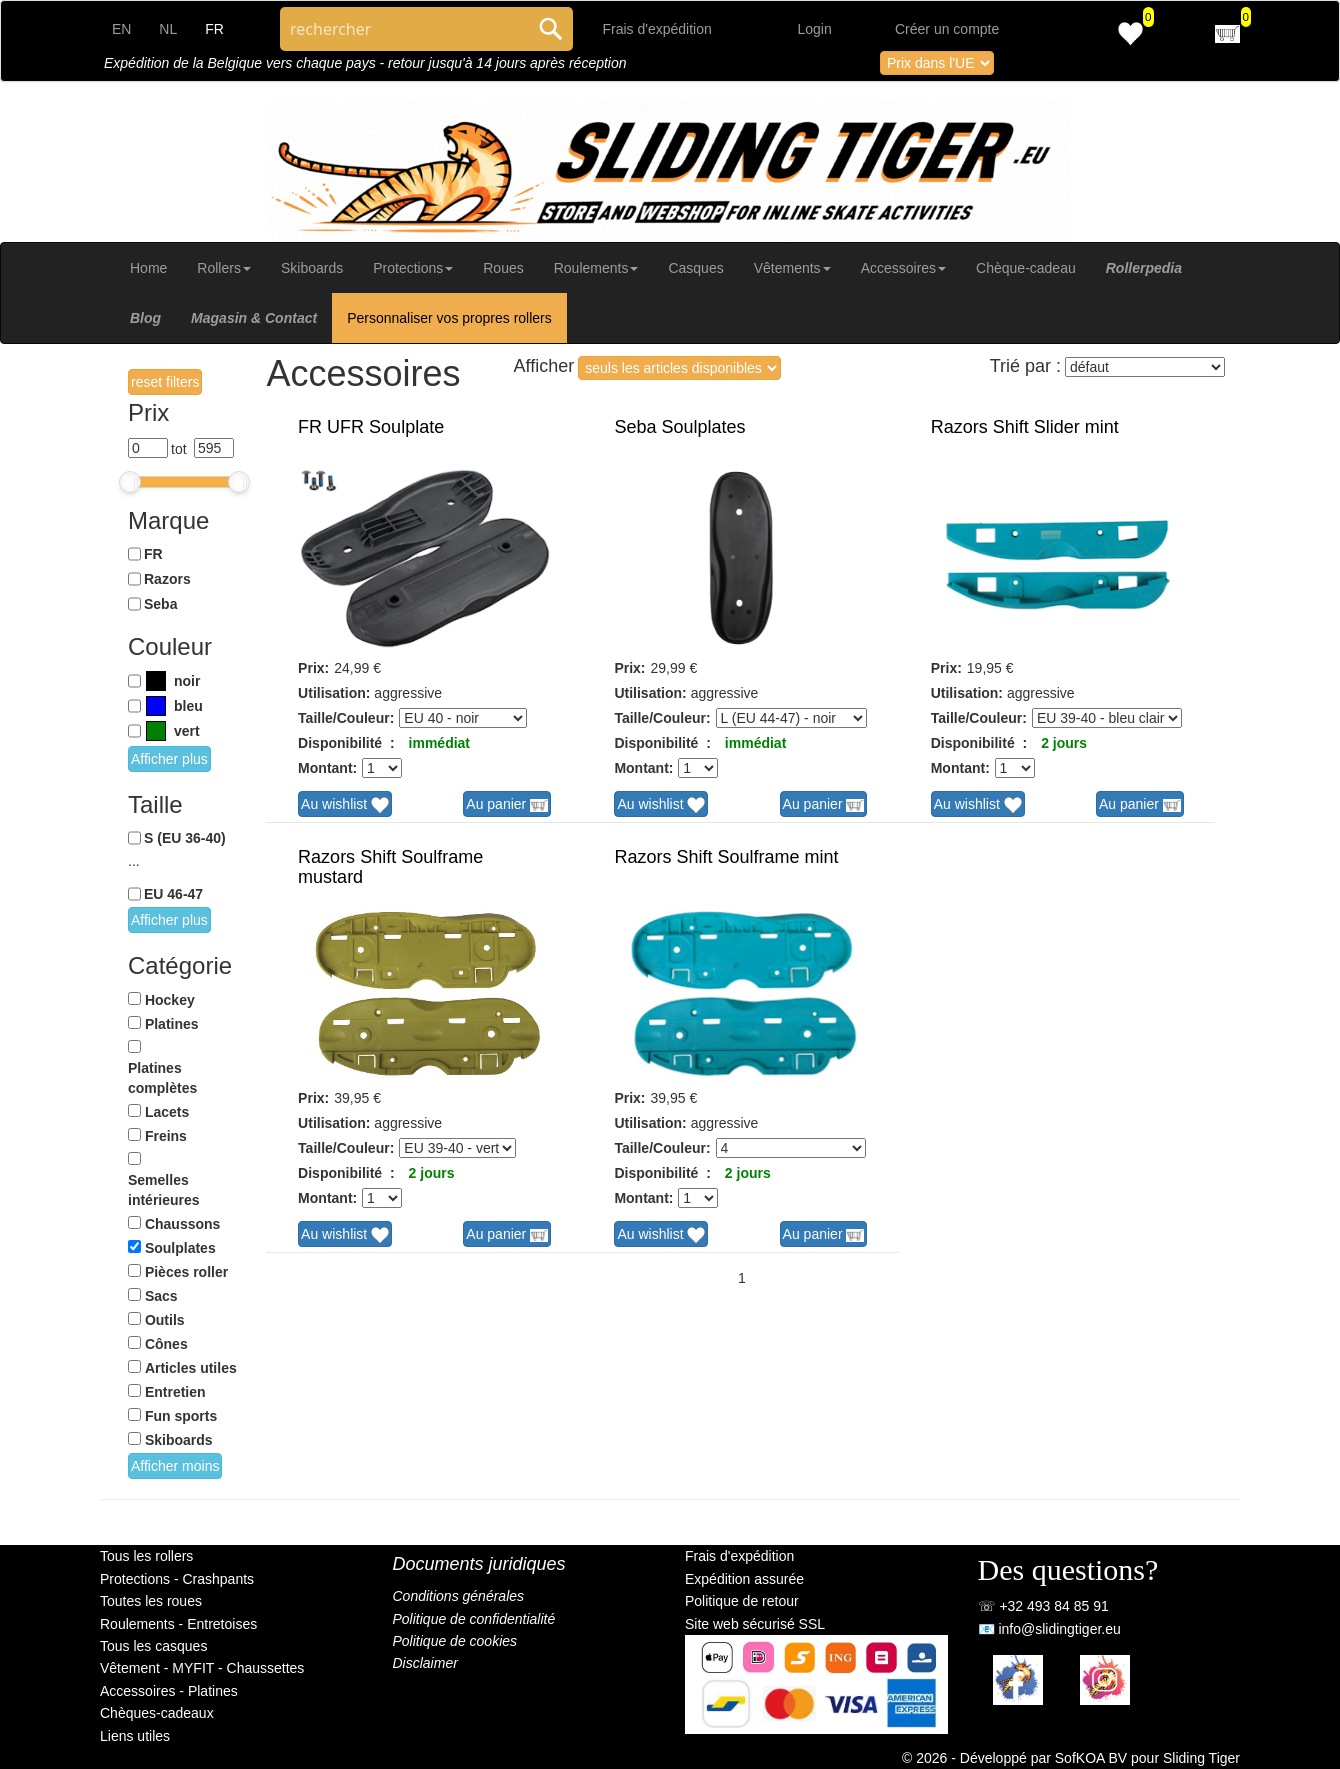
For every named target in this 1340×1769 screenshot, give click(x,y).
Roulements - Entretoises (178, 1624)
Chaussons (182, 1224)
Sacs (161, 1296)
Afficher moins (175, 1466)
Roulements (596, 268)
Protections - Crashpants (177, 1579)
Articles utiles (191, 1368)
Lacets (167, 1112)
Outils (165, 1320)
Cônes (166, 1344)
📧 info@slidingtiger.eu (1049, 1629)
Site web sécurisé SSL (755, 1624)
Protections (413, 268)
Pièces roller (186, 1272)
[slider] (130, 482)
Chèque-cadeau (1026, 268)
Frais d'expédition (657, 29)
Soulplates (180, 1248)
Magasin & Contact (254, 318)
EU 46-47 (173, 894)
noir (187, 681)
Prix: (313, 668)
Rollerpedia (1144, 268)
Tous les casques (153, 1646)
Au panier (507, 805)
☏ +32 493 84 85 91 (1043, 1606)
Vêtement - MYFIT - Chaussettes (202, 1668)
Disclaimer (425, 1663)
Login (815, 29)
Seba (160, 604)
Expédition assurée (744, 1579)
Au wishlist (345, 805)
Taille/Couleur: (346, 718)
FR (153, 554)
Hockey (170, 1000)
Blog (145, 318)
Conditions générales (459, 1596)
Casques (695, 268)
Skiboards (312, 268)
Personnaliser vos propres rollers (449, 318)
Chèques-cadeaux (157, 1713)
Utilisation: (334, 693)
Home (148, 268)
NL (168, 29)
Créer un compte (947, 29)
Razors (167, 579)
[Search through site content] (404, 29)
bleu (188, 706)
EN (121, 29)
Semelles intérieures (164, 1190)
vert (187, 731)
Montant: (327, 768)
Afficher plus (169, 759)
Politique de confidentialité (474, 1619)
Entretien (175, 1392)
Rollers (224, 268)
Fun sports (181, 1416)
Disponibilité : (346, 743)
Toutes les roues (151, 1601)
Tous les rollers (146, 1556)
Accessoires (903, 268)
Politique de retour (742, 1601)
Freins (166, 1136)
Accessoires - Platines (169, 1691)
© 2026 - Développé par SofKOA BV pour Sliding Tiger (1071, 1758)
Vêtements (792, 268)
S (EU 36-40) (185, 838)
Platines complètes (162, 1078)
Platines (172, 1024)
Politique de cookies (455, 1641)
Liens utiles (135, 1736)
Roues (503, 268)
